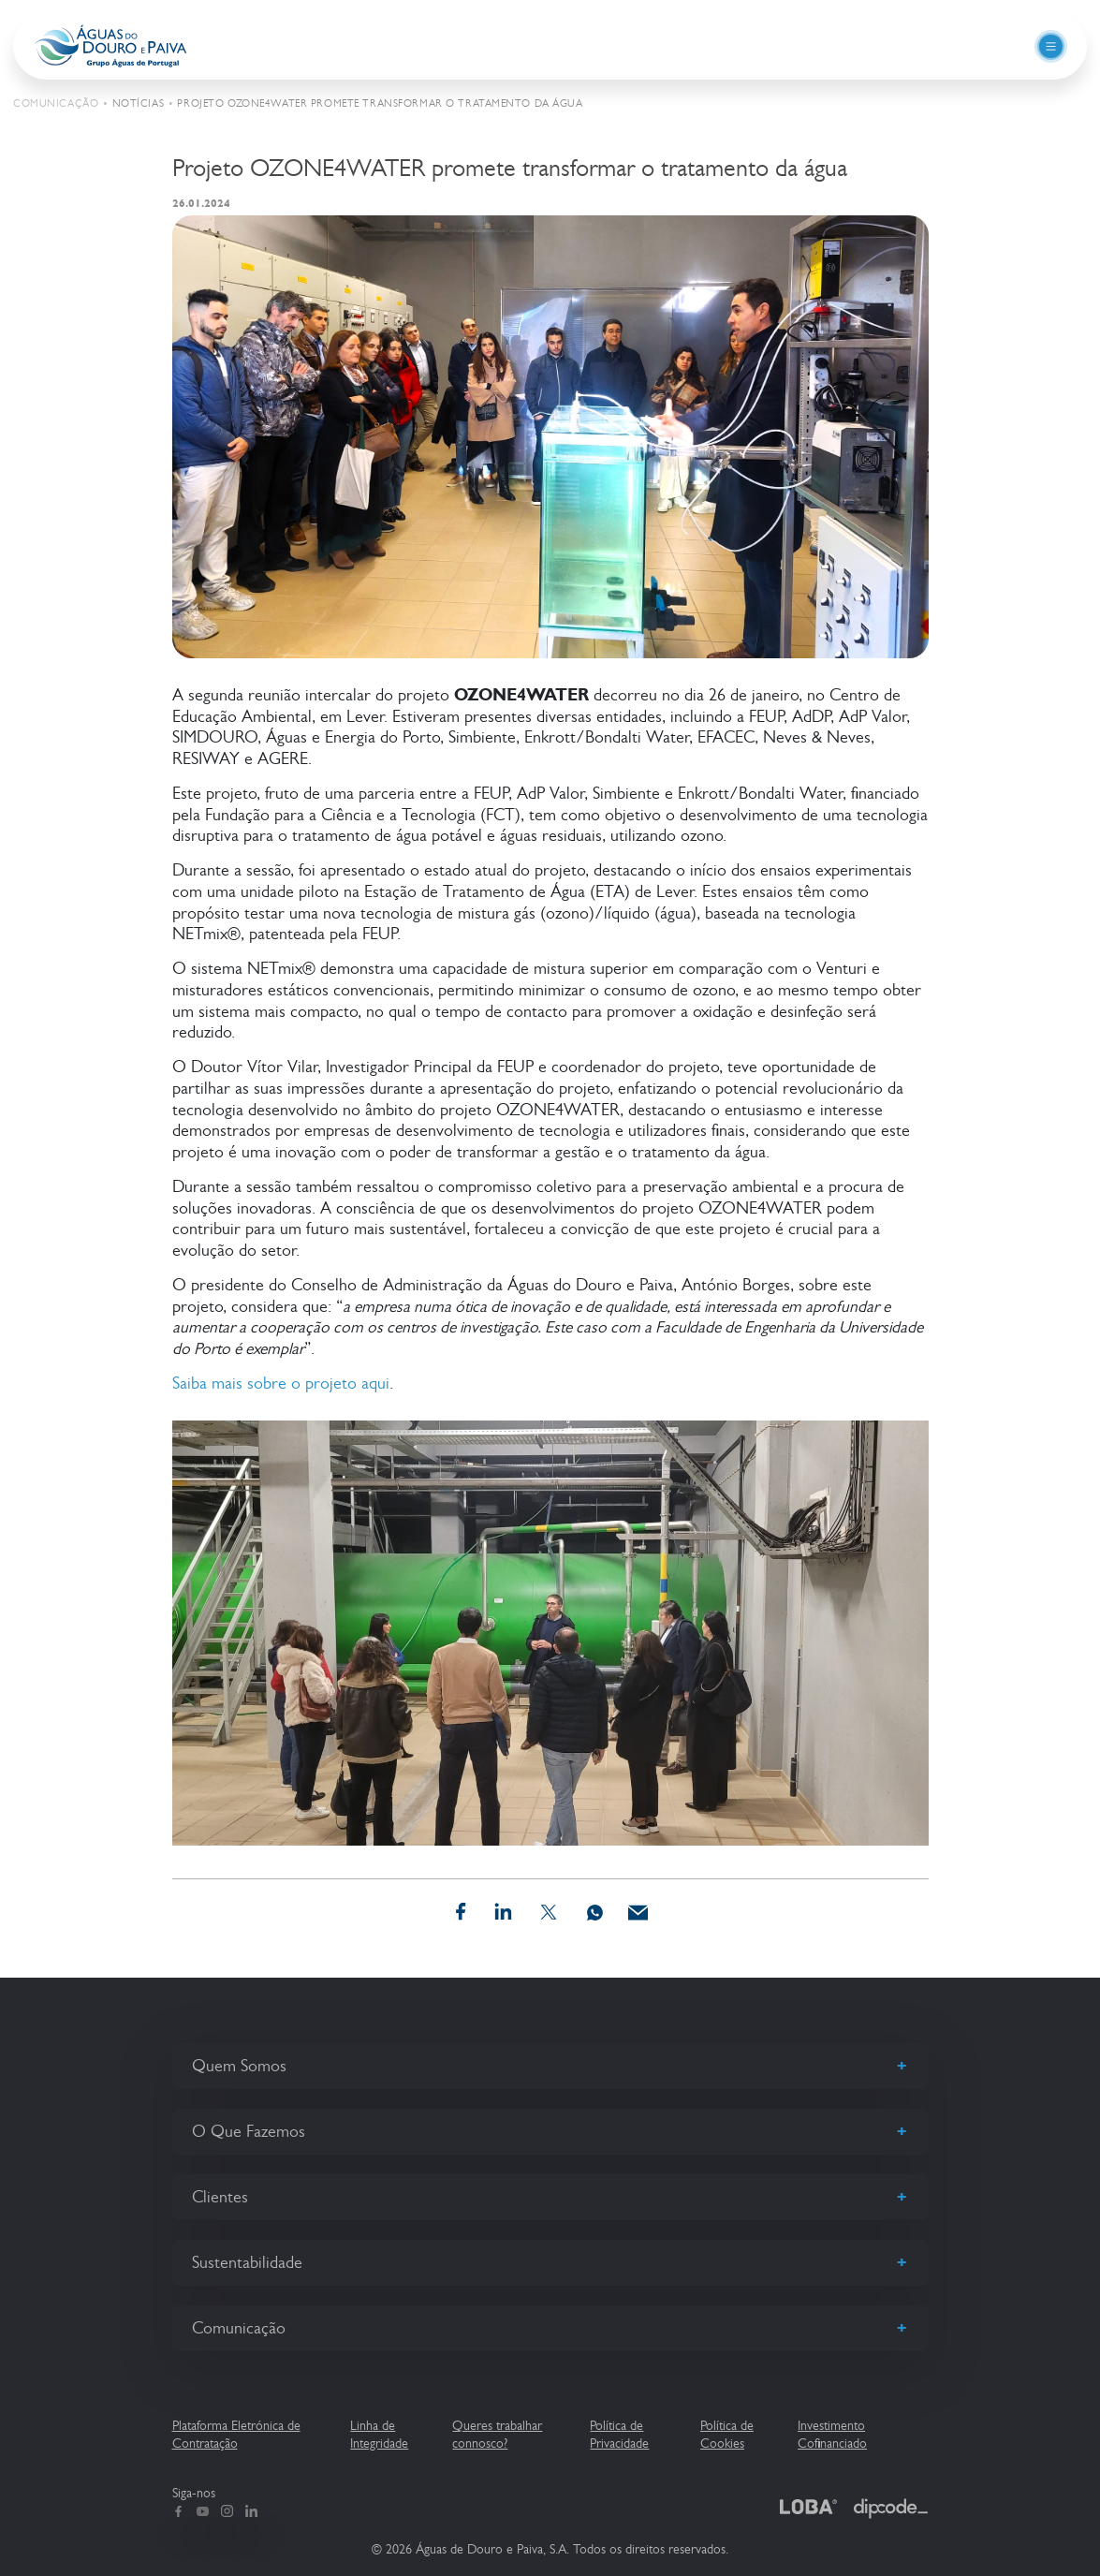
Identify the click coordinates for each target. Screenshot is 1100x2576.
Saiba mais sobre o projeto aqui (280, 1383)
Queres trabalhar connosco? (497, 2434)
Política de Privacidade (619, 2434)
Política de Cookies (727, 2434)
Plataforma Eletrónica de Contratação (236, 2434)
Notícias (138, 103)
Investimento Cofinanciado (832, 2434)
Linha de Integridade (379, 2434)
